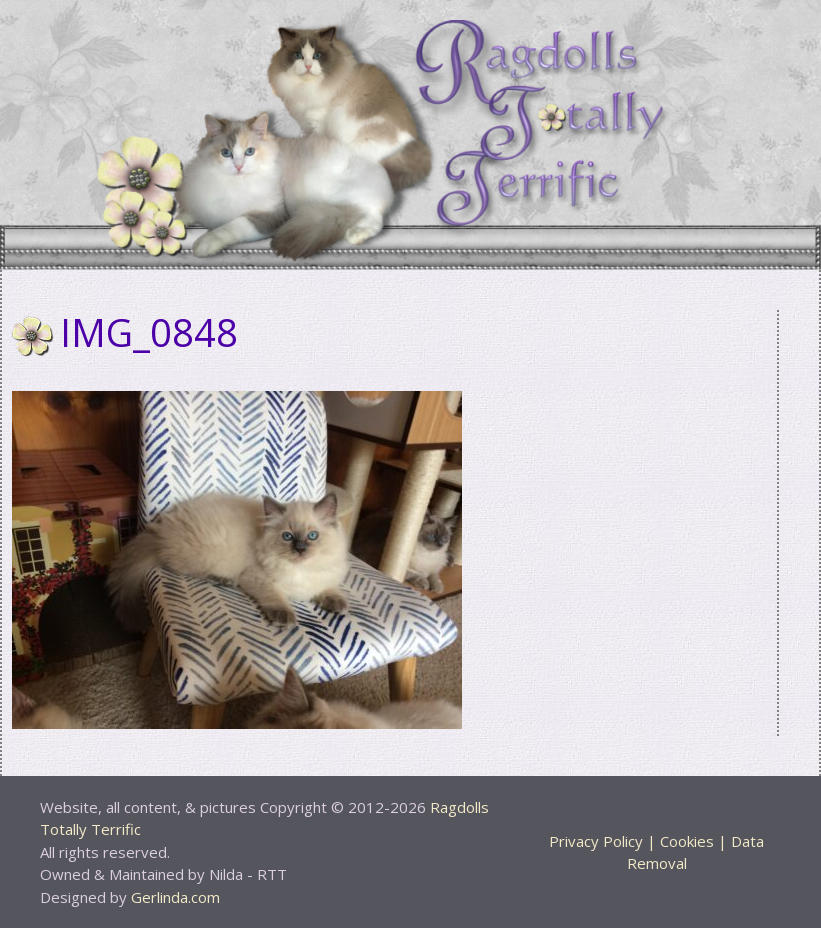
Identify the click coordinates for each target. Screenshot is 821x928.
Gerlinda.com (175, 897)
